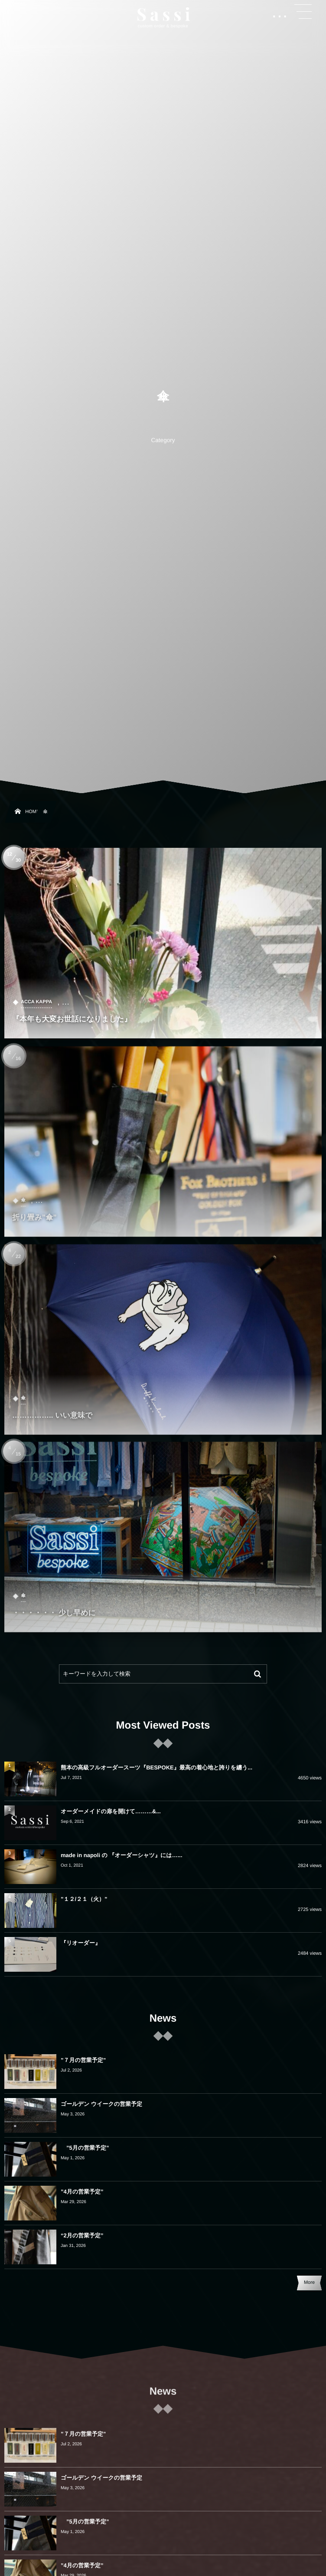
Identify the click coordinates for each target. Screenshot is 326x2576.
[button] (303, 11)
